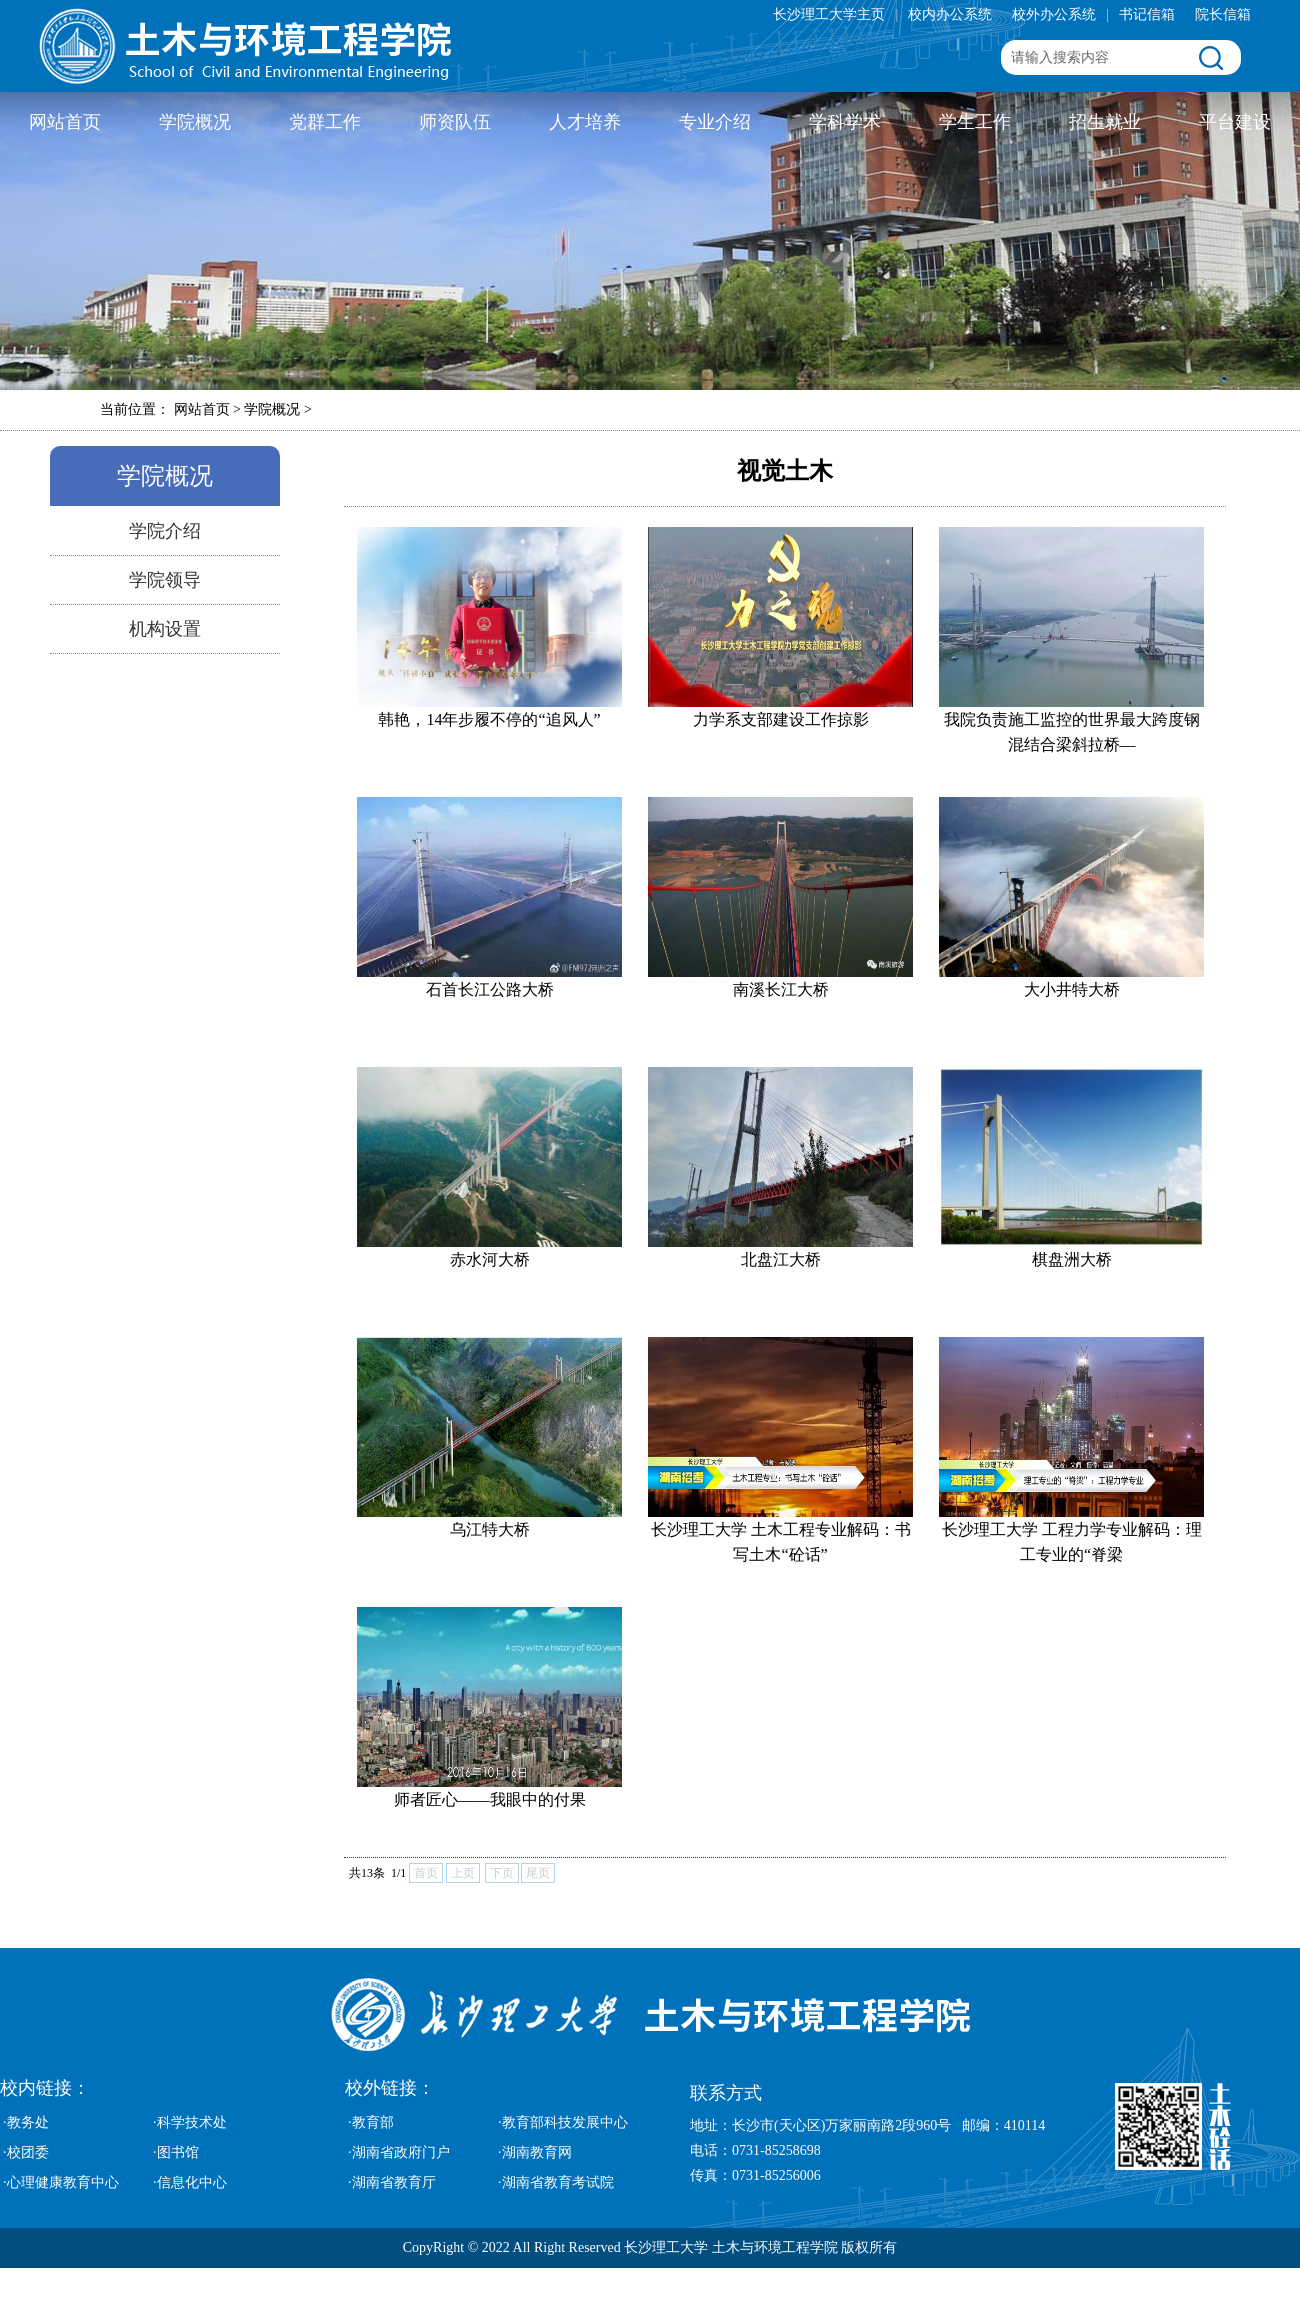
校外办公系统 (1054, 14)
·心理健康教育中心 (61, 2182)
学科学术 (845, 122)
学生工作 (975, 122)
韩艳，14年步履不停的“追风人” (489, 719)
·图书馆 (176, 2152)
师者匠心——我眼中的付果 (490, 1799)
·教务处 (26, 2122)
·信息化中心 (190, 2182)
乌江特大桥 (490, 1529)
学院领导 (165, 580)
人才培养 (585, 122)
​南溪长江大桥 (781, 989)
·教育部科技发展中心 (563, 2122)
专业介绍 (715, 122)
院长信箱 (1223, 14)
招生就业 (1105, 122)
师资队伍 (455, 122)
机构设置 (165, 629)
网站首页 (65, 122)
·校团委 (26, 2152)
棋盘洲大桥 (1072, 1259)
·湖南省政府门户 (399, 2152)
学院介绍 (165, 531)
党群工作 (325, 122)
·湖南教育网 (535, 2152)
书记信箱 (1147, 14)
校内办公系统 (950, 14)
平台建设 (1235, 122)
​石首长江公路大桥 (490, 989)
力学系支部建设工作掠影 (781, 719)
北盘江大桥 (781, 1259)
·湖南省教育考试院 (556, 2182)
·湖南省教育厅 (392, 2182)
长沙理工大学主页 (829, 14)
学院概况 (195, 122)
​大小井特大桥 (1072, 989)
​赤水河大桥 (490, 1259)
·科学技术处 (190, 2122)
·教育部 (371, 2122)
